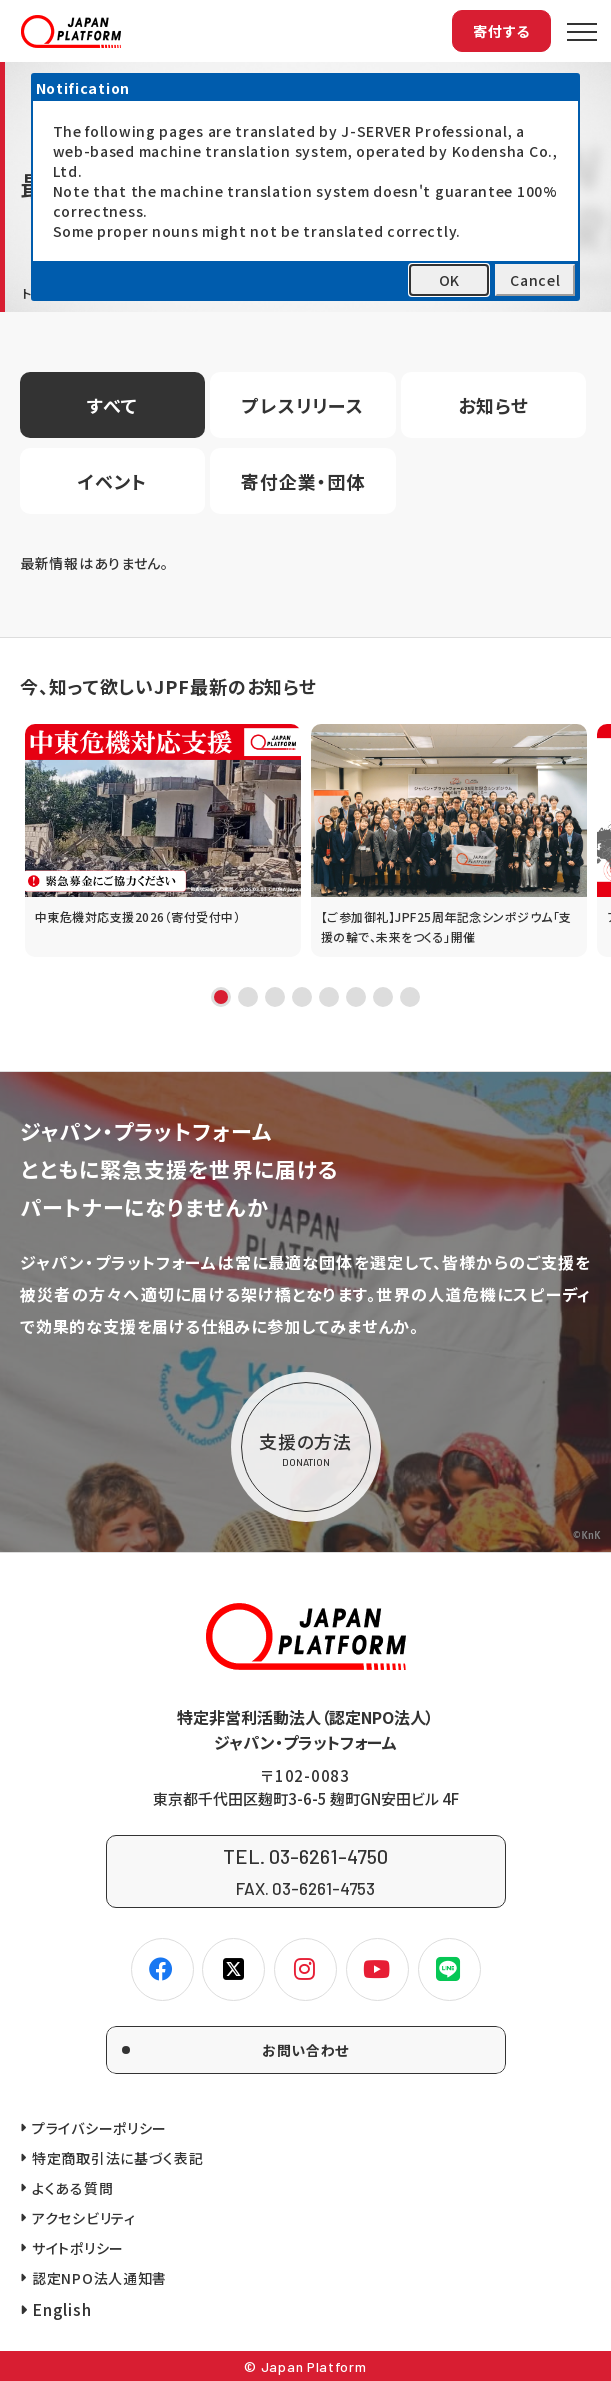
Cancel (535, 280)
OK (449, 280)
